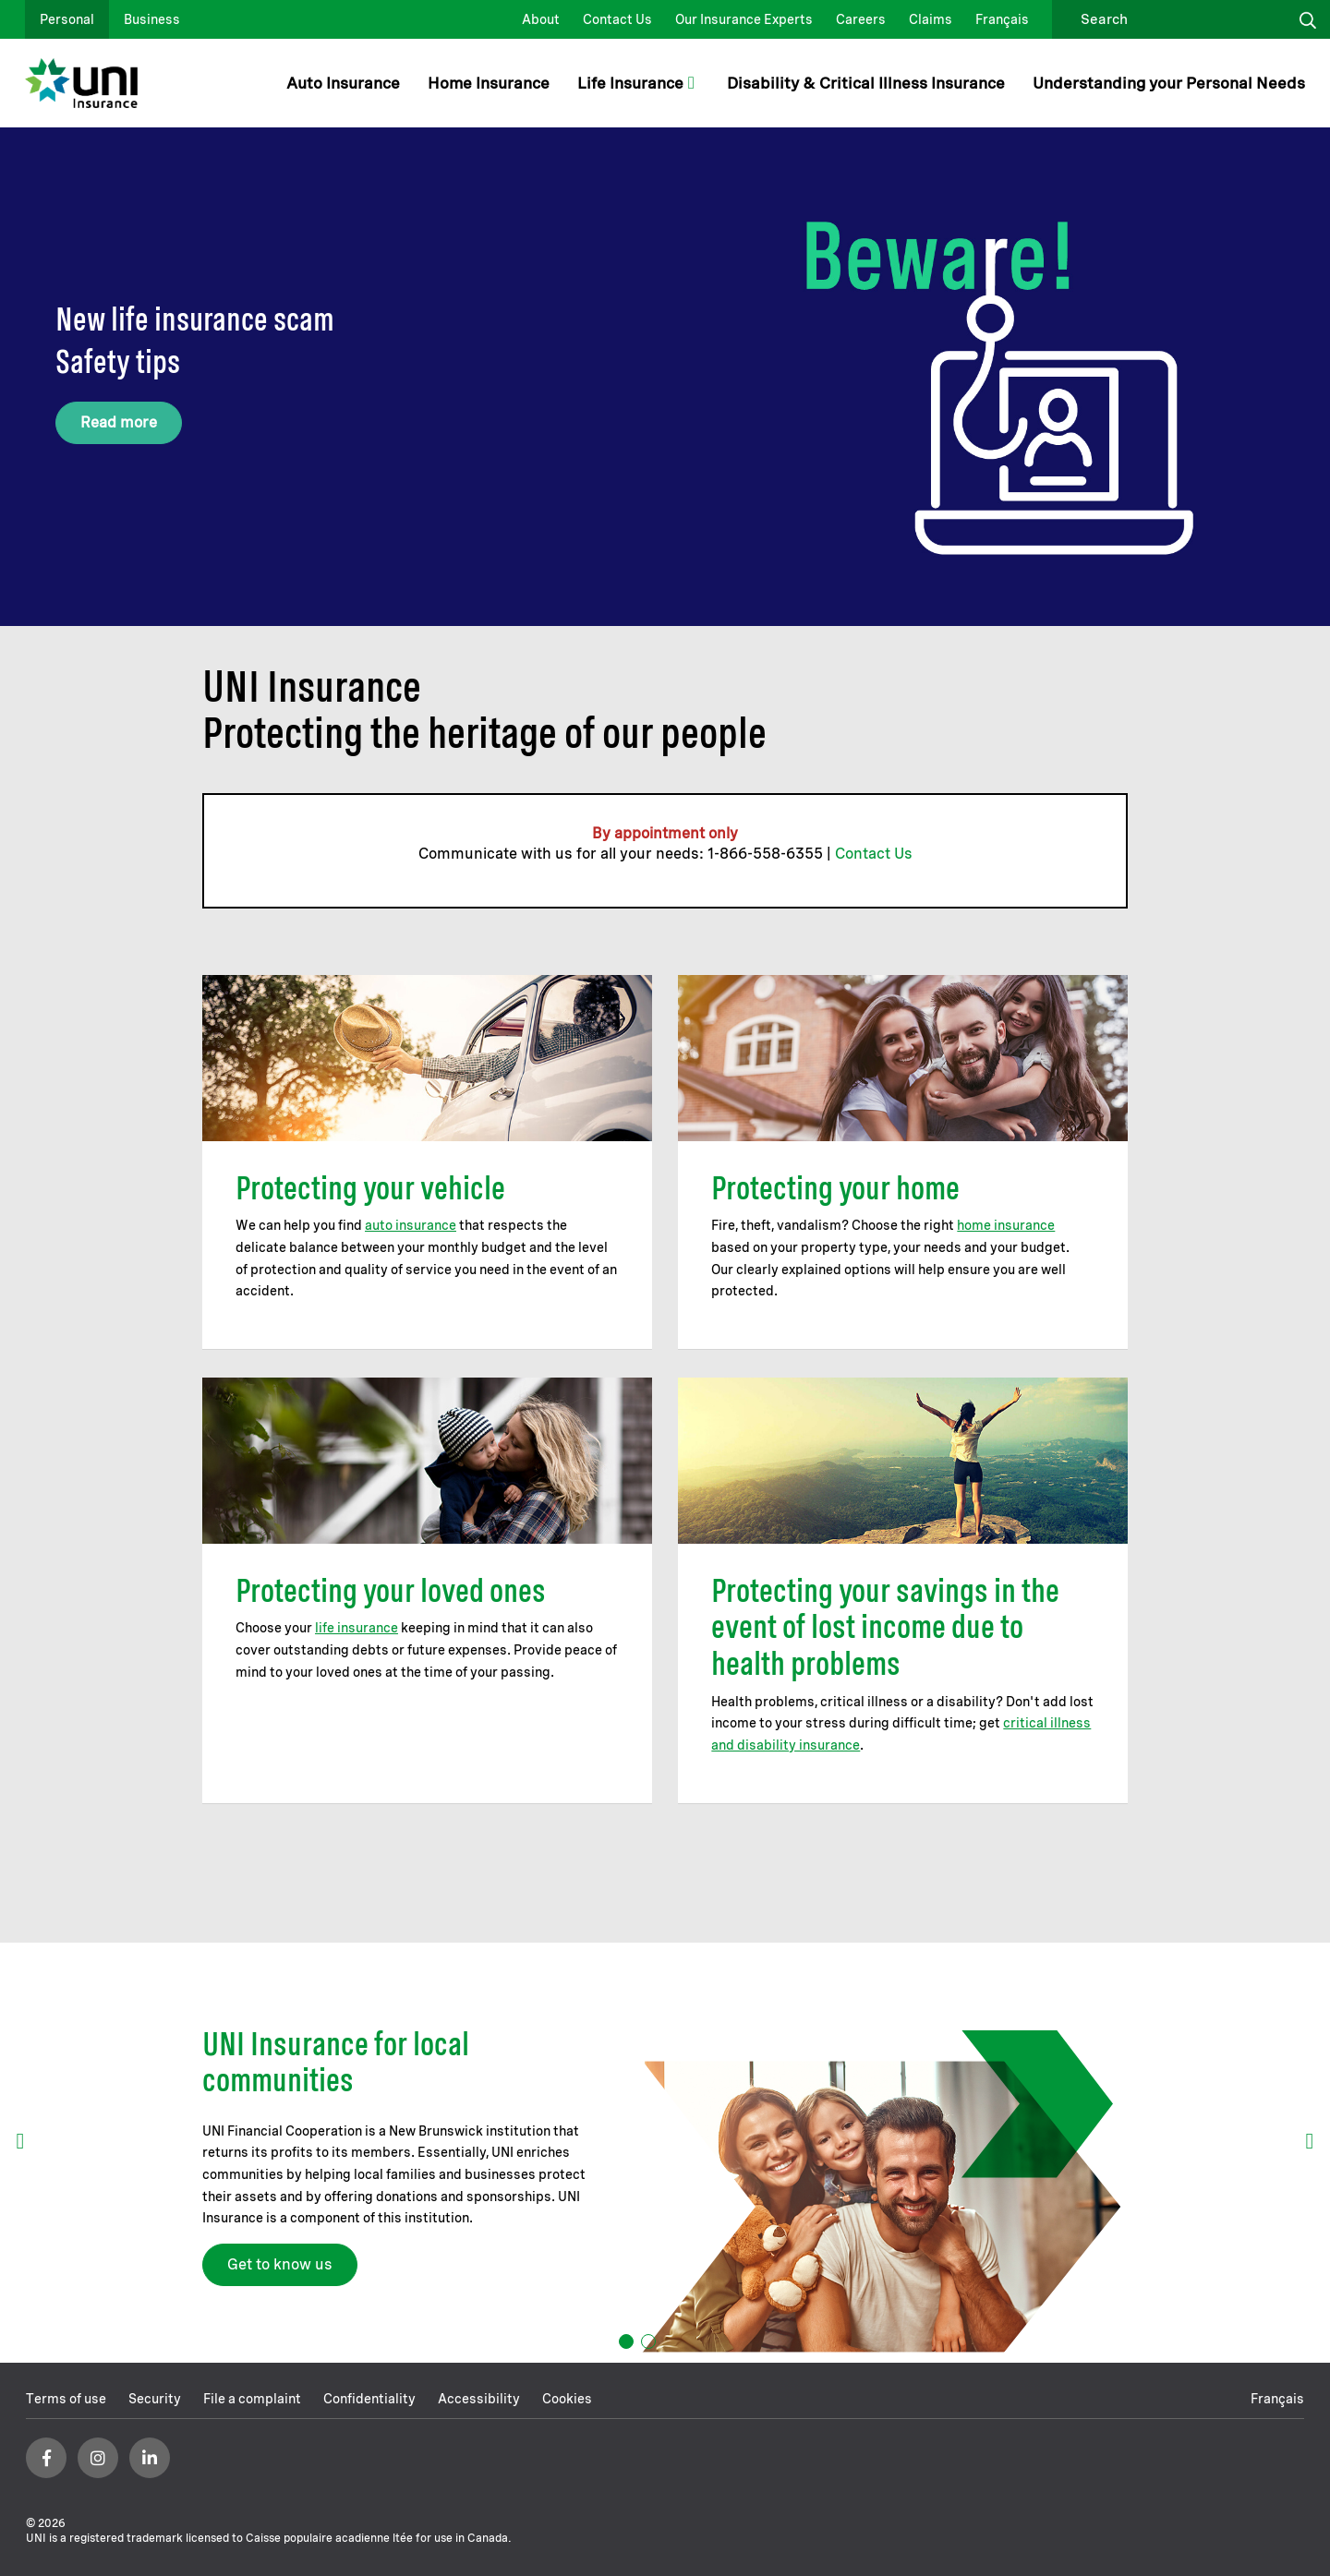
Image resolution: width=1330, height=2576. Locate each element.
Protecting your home (835, 1188)
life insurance (356, 1627)
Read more (118, 422)
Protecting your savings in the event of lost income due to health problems (885, 1627)
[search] (1173, 19)
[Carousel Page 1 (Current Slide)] (626, 2341)
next (1309, 2141)
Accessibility (479, 2398)
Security (154, 2398)
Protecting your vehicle (370, 1188)
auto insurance (410, 1225)
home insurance (1006, 1225)
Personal (67, 19)
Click (1308, 19)
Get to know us (279, 2264)
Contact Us (617, 19)
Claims (930, 19)
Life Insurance (630, 83)
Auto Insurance (343, 83)
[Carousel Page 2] (648, 2341)
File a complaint (252, 2398)
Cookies (567, 2398)
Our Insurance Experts (744, 19)
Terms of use (66, 2398)
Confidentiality (369, 2398)
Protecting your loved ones (391, 1590)
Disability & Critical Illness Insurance (866, 83)
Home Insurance (489, 83)
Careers (861, 19)
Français (1002, 19)
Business (152, 19)
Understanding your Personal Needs (1169, 83)
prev (20, 2141)
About (541, 19)
